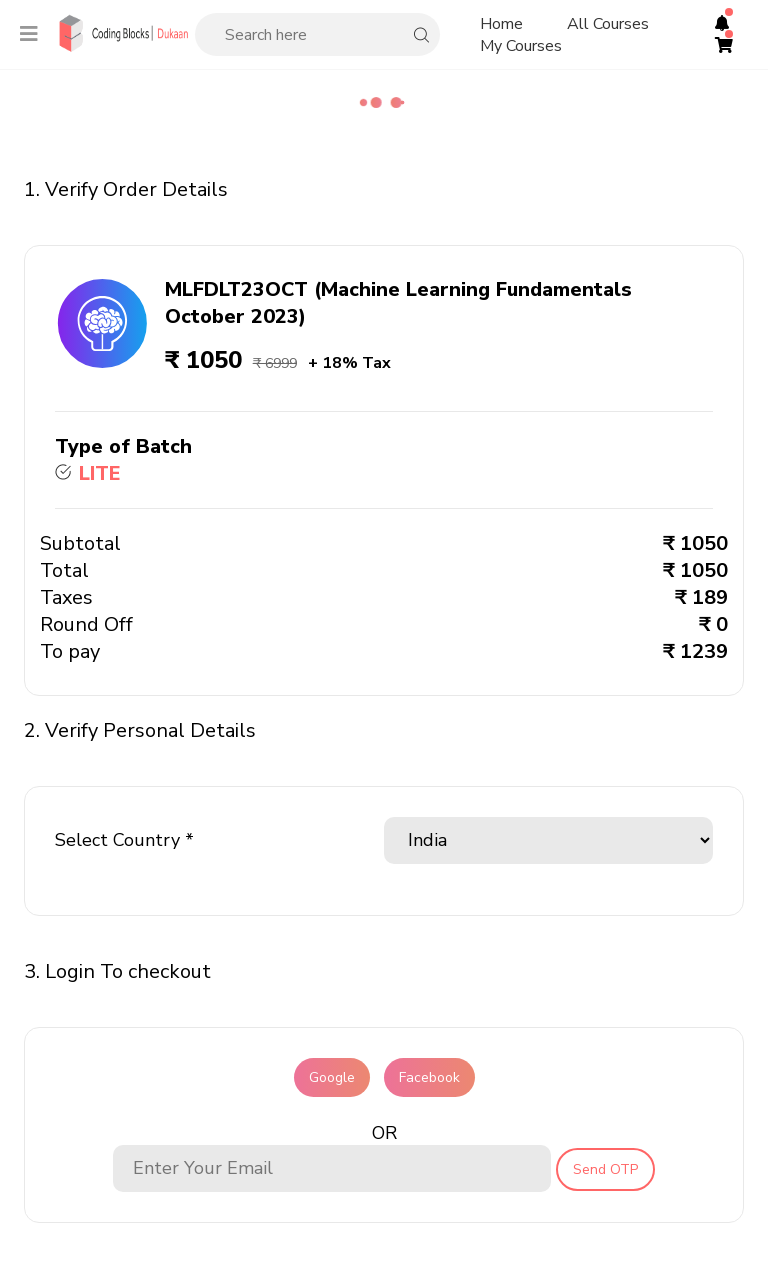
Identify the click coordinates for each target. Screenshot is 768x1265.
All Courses (608, 24)
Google (332, 1077)
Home (501, 24)
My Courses (521, 46)
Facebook (429, 1077)
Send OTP (605, 1169)
